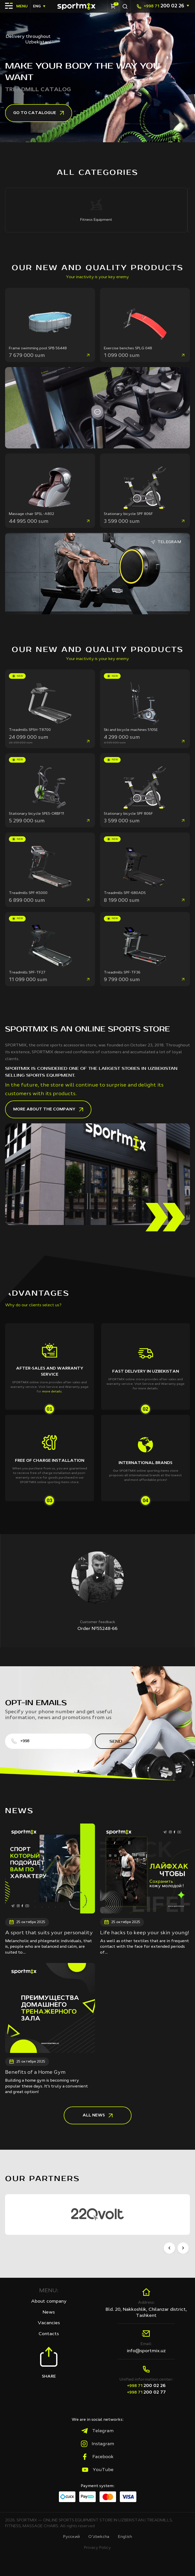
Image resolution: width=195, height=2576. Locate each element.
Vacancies (49, 2323)
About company (49, 2301)
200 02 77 (146, 2392)
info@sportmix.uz (146, 2351)
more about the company (48, 1109)
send (115, 1741)
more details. (52, 1391)
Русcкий (71, 2537)
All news (98, 2115)
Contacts (49, 2334)
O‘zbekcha (98, 2537)
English (125, 2537)
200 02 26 (164, 6)
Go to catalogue (38, 113)
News (49, 2312)
